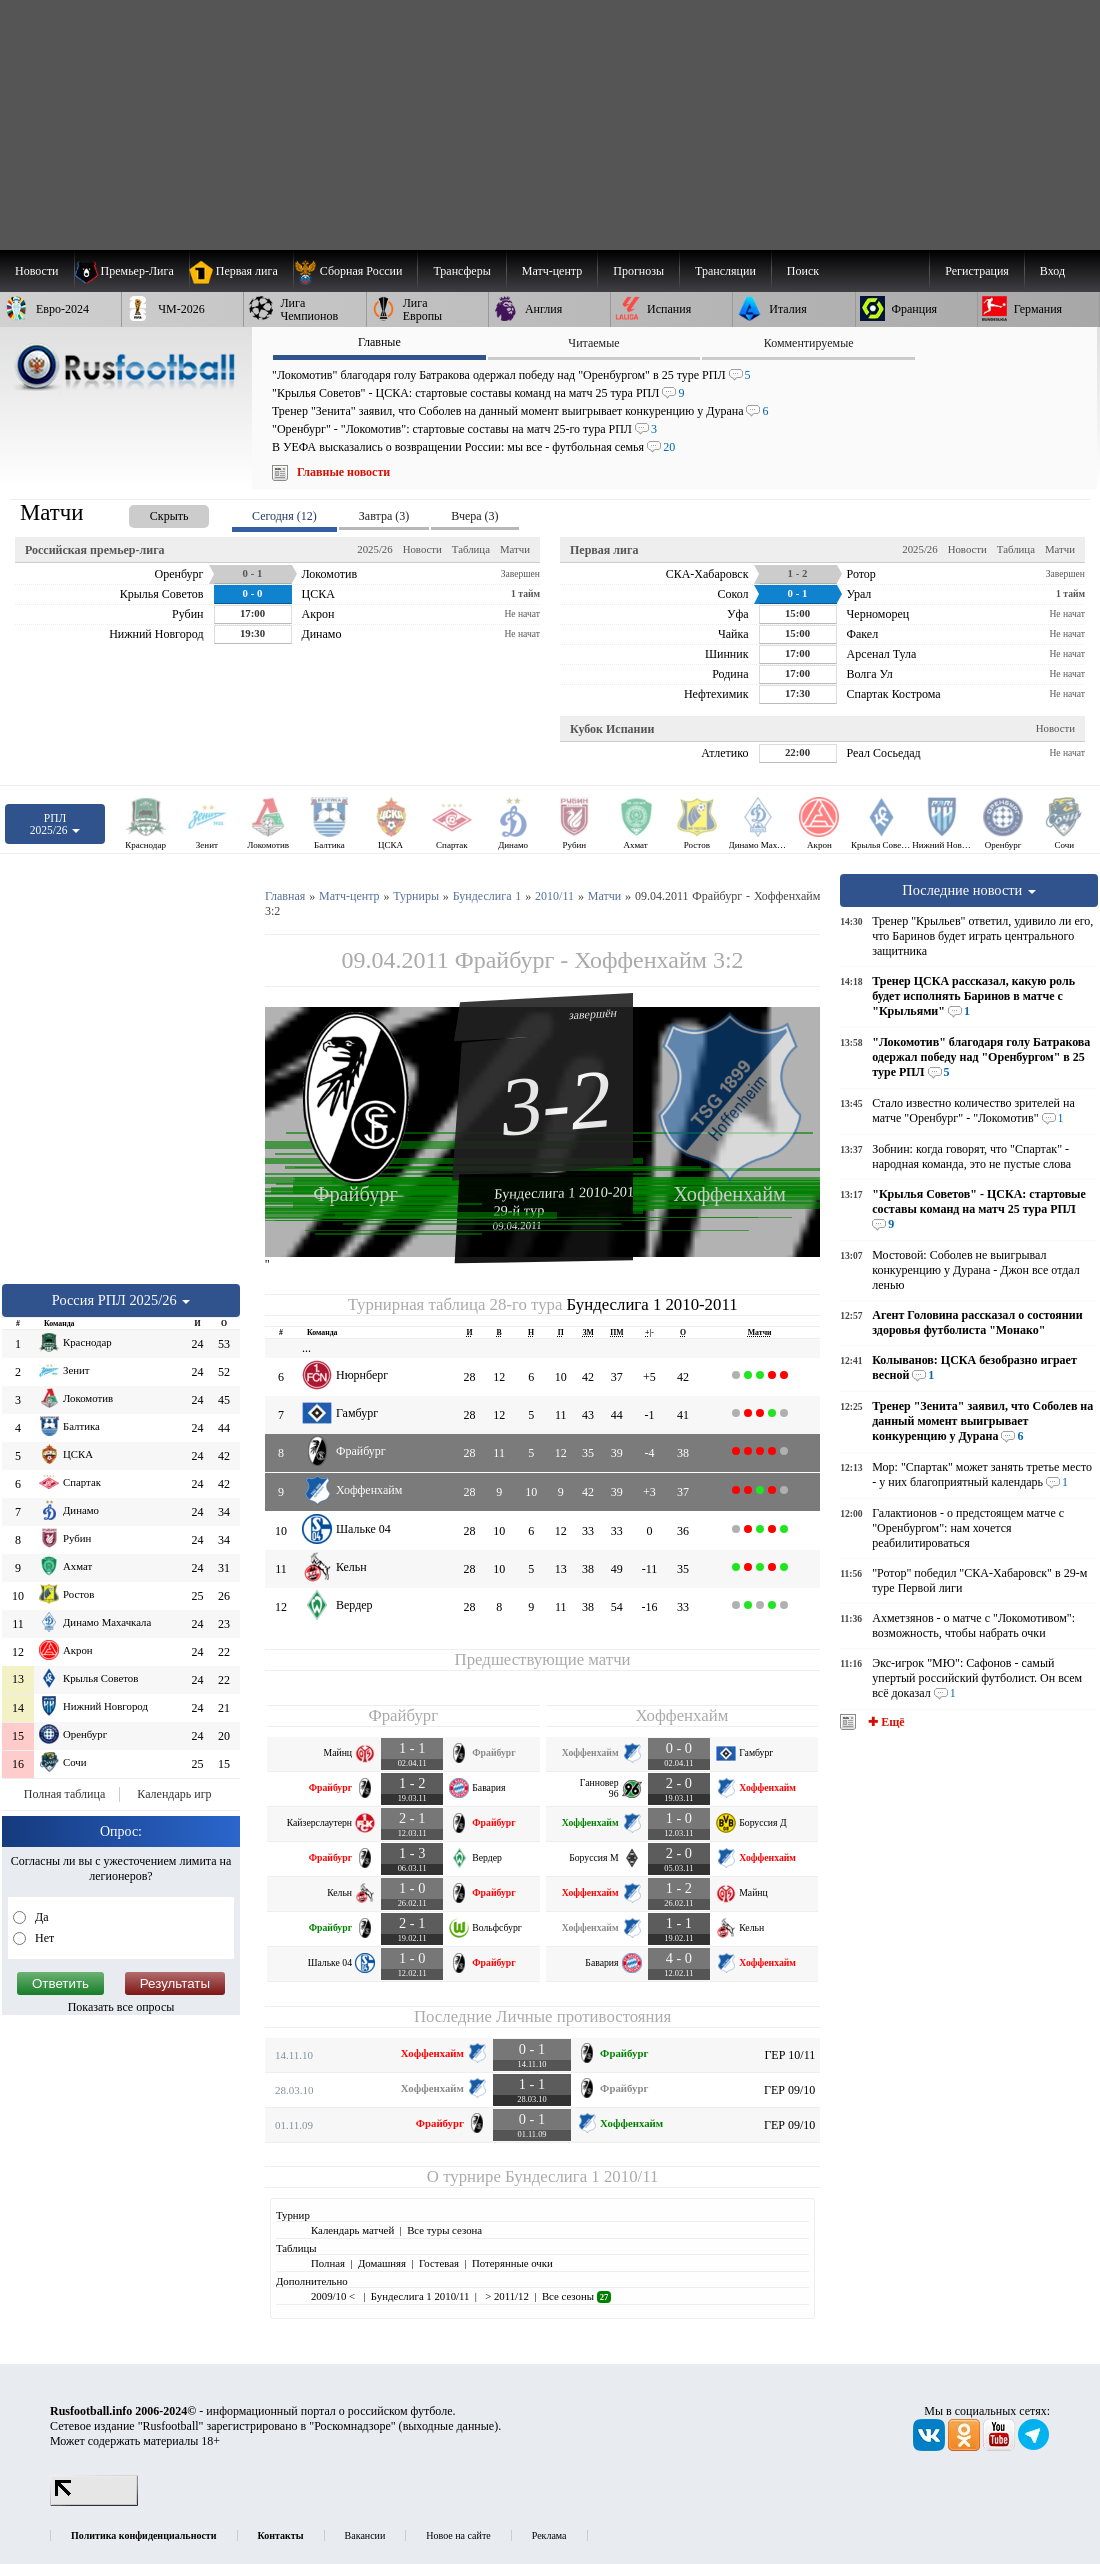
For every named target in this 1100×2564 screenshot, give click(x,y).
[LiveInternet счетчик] (94, 2502)
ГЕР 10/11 (789, 2055)
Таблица (471, 549)
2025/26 (374, 549)
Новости (422, 549)
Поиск (803, 271)
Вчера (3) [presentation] (474, 516)
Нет (43, 1938)
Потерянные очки (512, 2263)
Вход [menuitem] (1052, 271)
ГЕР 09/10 (789, 2090)
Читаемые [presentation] (593, 343)
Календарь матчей (352, 2230)
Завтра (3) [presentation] (384, 516)
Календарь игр (174, 1794)
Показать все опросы (121, 2007)
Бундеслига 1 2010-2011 (567, 1192)
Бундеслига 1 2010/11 (581, 2176)
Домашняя (382, 2263)
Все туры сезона (444, 2230)
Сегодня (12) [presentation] (284, 516)
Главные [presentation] (379, 342)
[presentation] (149, 512)
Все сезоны (576, 2296)
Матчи (515, 549)
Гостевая (439, 2263)
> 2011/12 (505, 2296)
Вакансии (365, 2535)
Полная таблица (64, 1794)
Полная (328, 2263)
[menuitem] (355, 271)
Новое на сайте (458, 2535)
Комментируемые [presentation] (809, 343)
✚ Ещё (884, 1722)
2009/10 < (334, 2296)
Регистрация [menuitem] (977, 271)
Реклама (549, 2535)
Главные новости (343, 472)
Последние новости (969, 890)
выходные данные (449, 2426)
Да (40, 1917)
